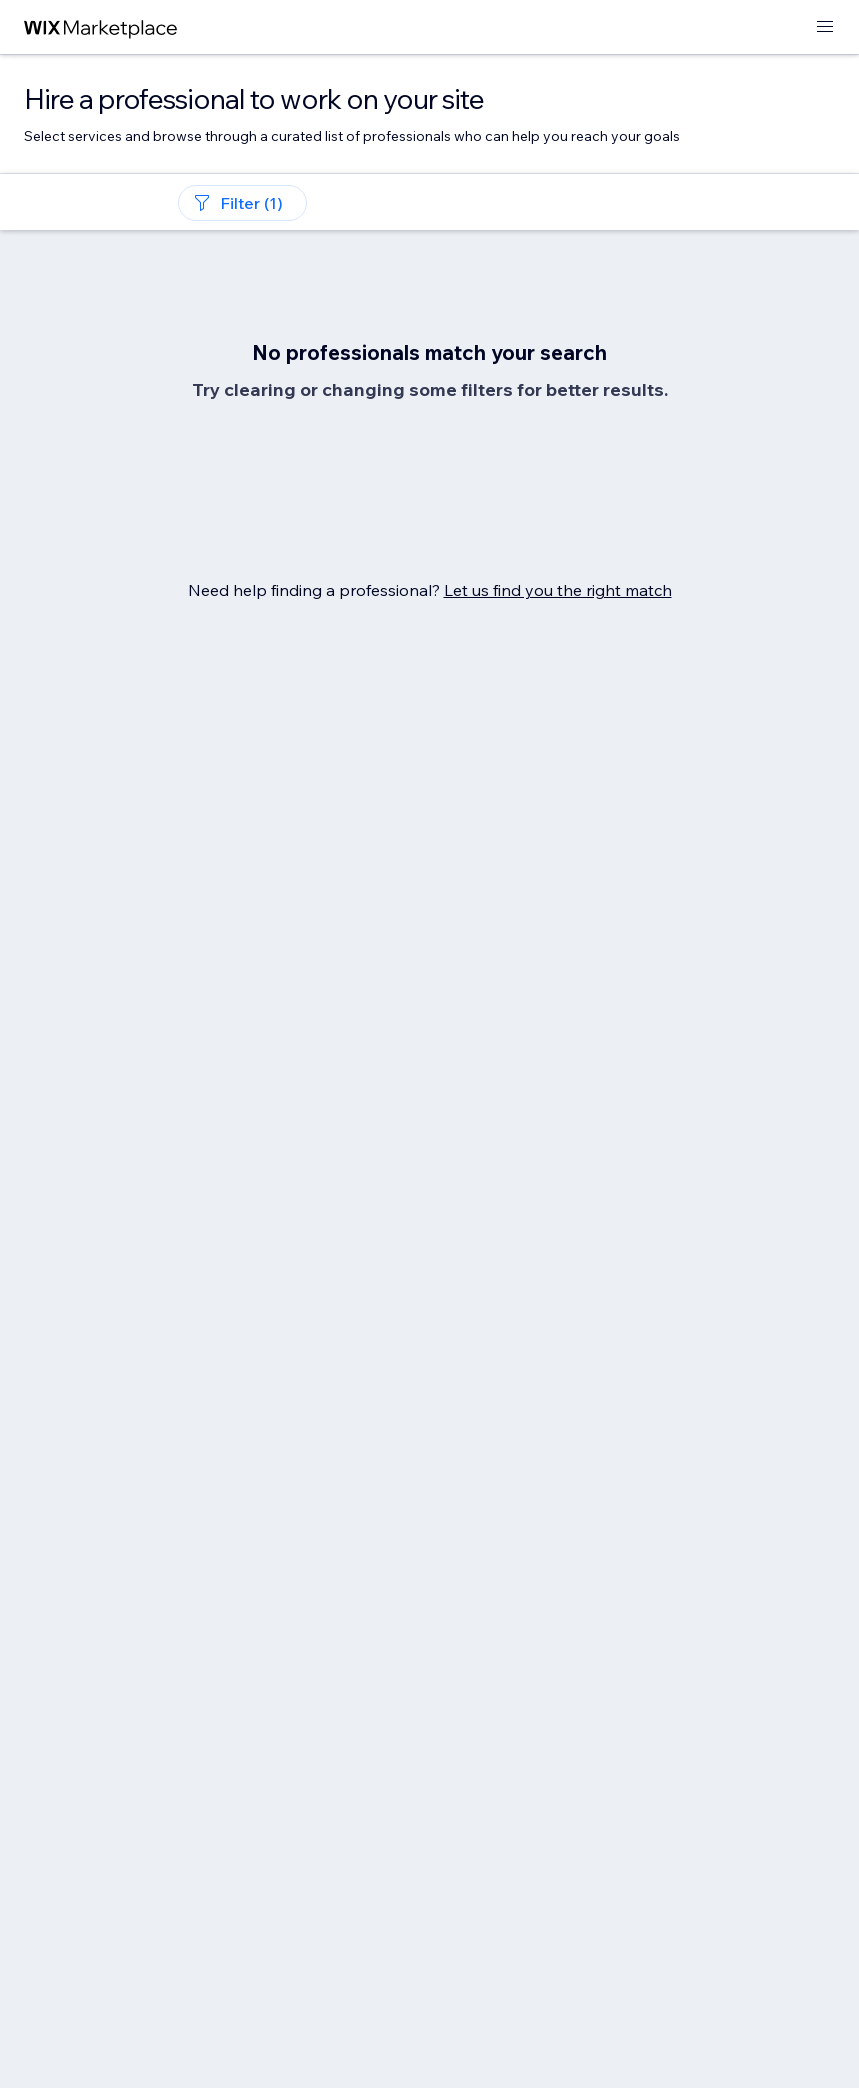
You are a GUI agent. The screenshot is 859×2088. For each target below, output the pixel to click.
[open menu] (825, 27)
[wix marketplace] (101, 27)
